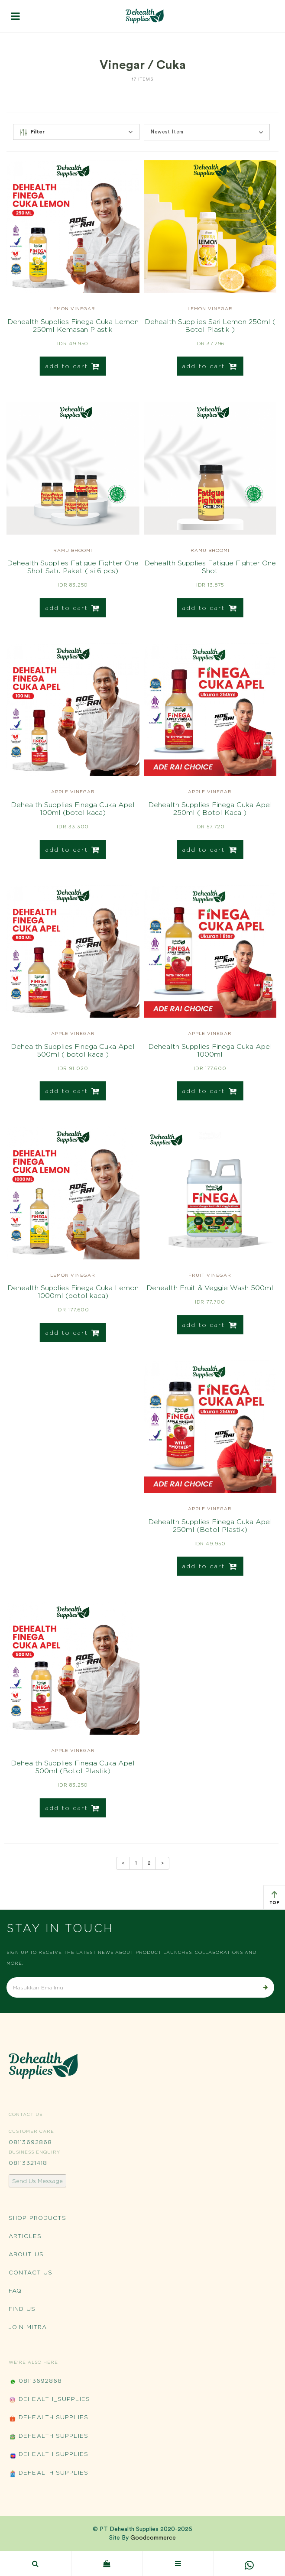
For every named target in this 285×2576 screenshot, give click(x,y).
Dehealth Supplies (48, 2418)
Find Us (22, 2309)
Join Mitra (28, 2327)
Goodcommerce (153, 2538)
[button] (207, 132)
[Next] (162, 1863)
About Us (26, 2254)
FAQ (15, 2290)
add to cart (73, 366)
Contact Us (30, 2272)
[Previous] (123, 1863)
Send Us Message (37, 2181)
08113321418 (28, 2163)
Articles (25, 2236)
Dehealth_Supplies (49, 2400)
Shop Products (37, 2218)
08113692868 (30, 2142)
